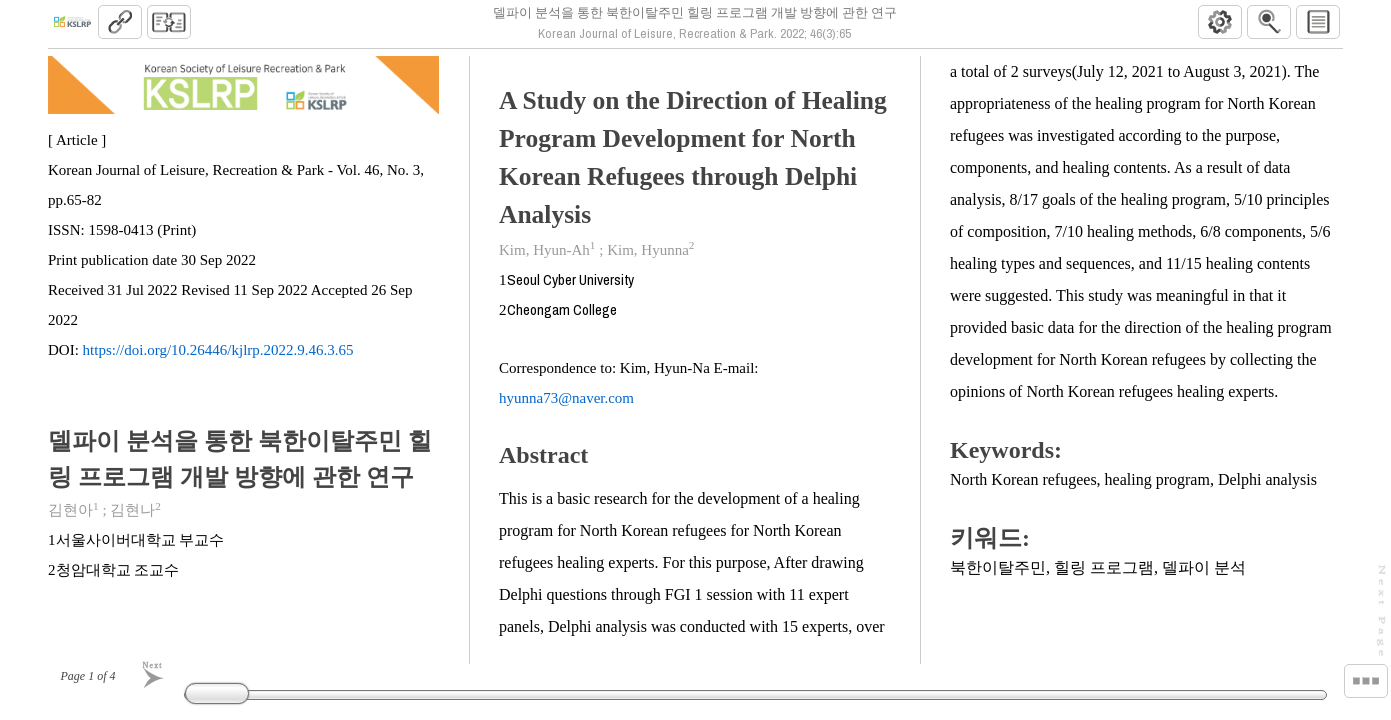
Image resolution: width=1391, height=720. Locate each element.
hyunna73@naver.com (567, 406)
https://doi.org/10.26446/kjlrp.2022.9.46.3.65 (218, 359)
